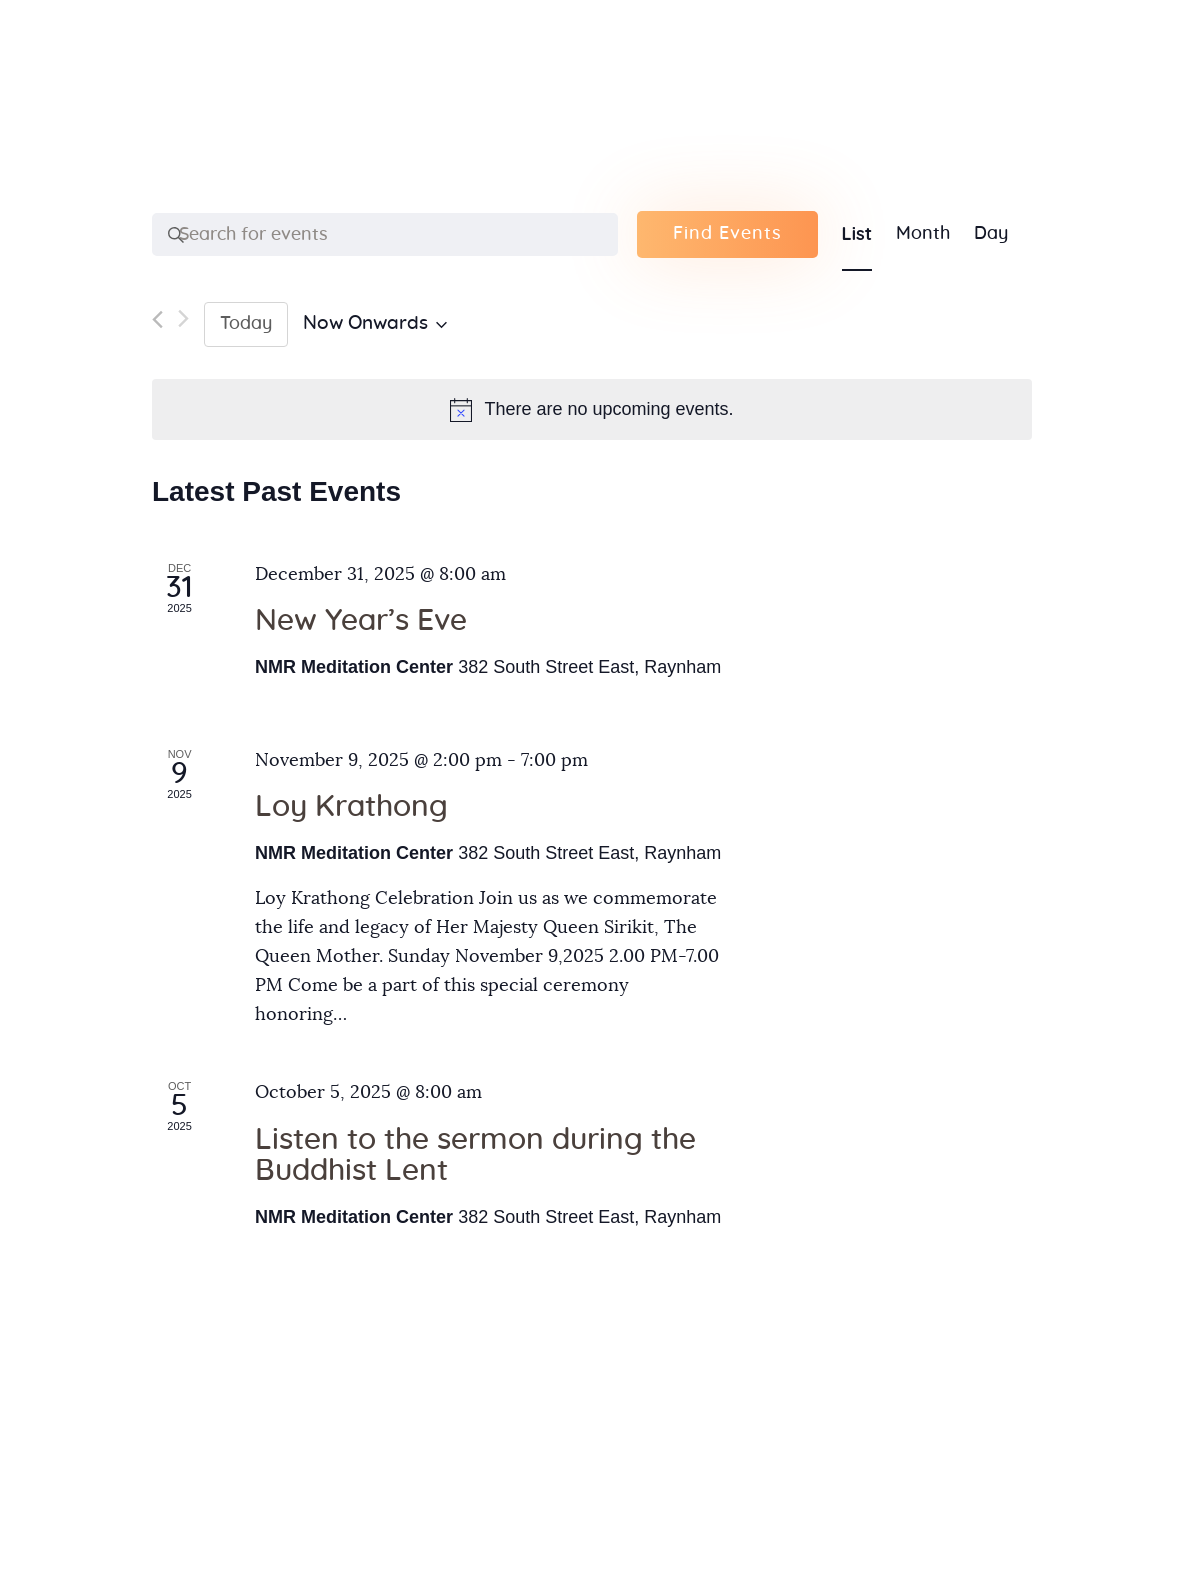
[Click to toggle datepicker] (375, 324)
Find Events (727, 234)
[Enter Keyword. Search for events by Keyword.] (385, 235)
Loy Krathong (351, 807)
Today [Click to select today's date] (246, 324)
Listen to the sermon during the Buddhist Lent (475, 1155)
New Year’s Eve (361, 621)
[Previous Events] (157, 324)
